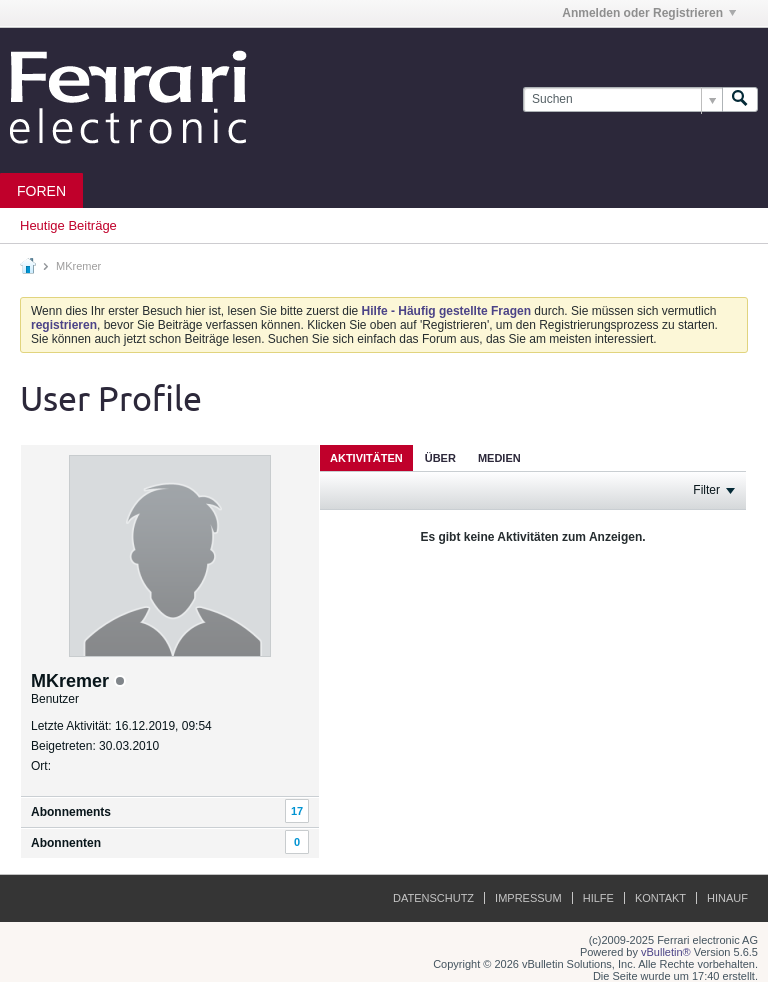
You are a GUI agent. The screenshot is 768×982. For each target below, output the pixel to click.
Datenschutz (433, 898)
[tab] (366, 457)
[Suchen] (622, 99)
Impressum (528, 898)
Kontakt (660, 898)
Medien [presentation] (499, 458)
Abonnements (71, 812)
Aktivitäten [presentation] (366, 458)
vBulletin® (666, 952)
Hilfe (598, 898)
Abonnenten (66, 843)
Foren (41, 191)
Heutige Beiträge (68, 225)
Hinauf (727, 898)
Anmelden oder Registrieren (649, 13)
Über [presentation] (440, 458)
